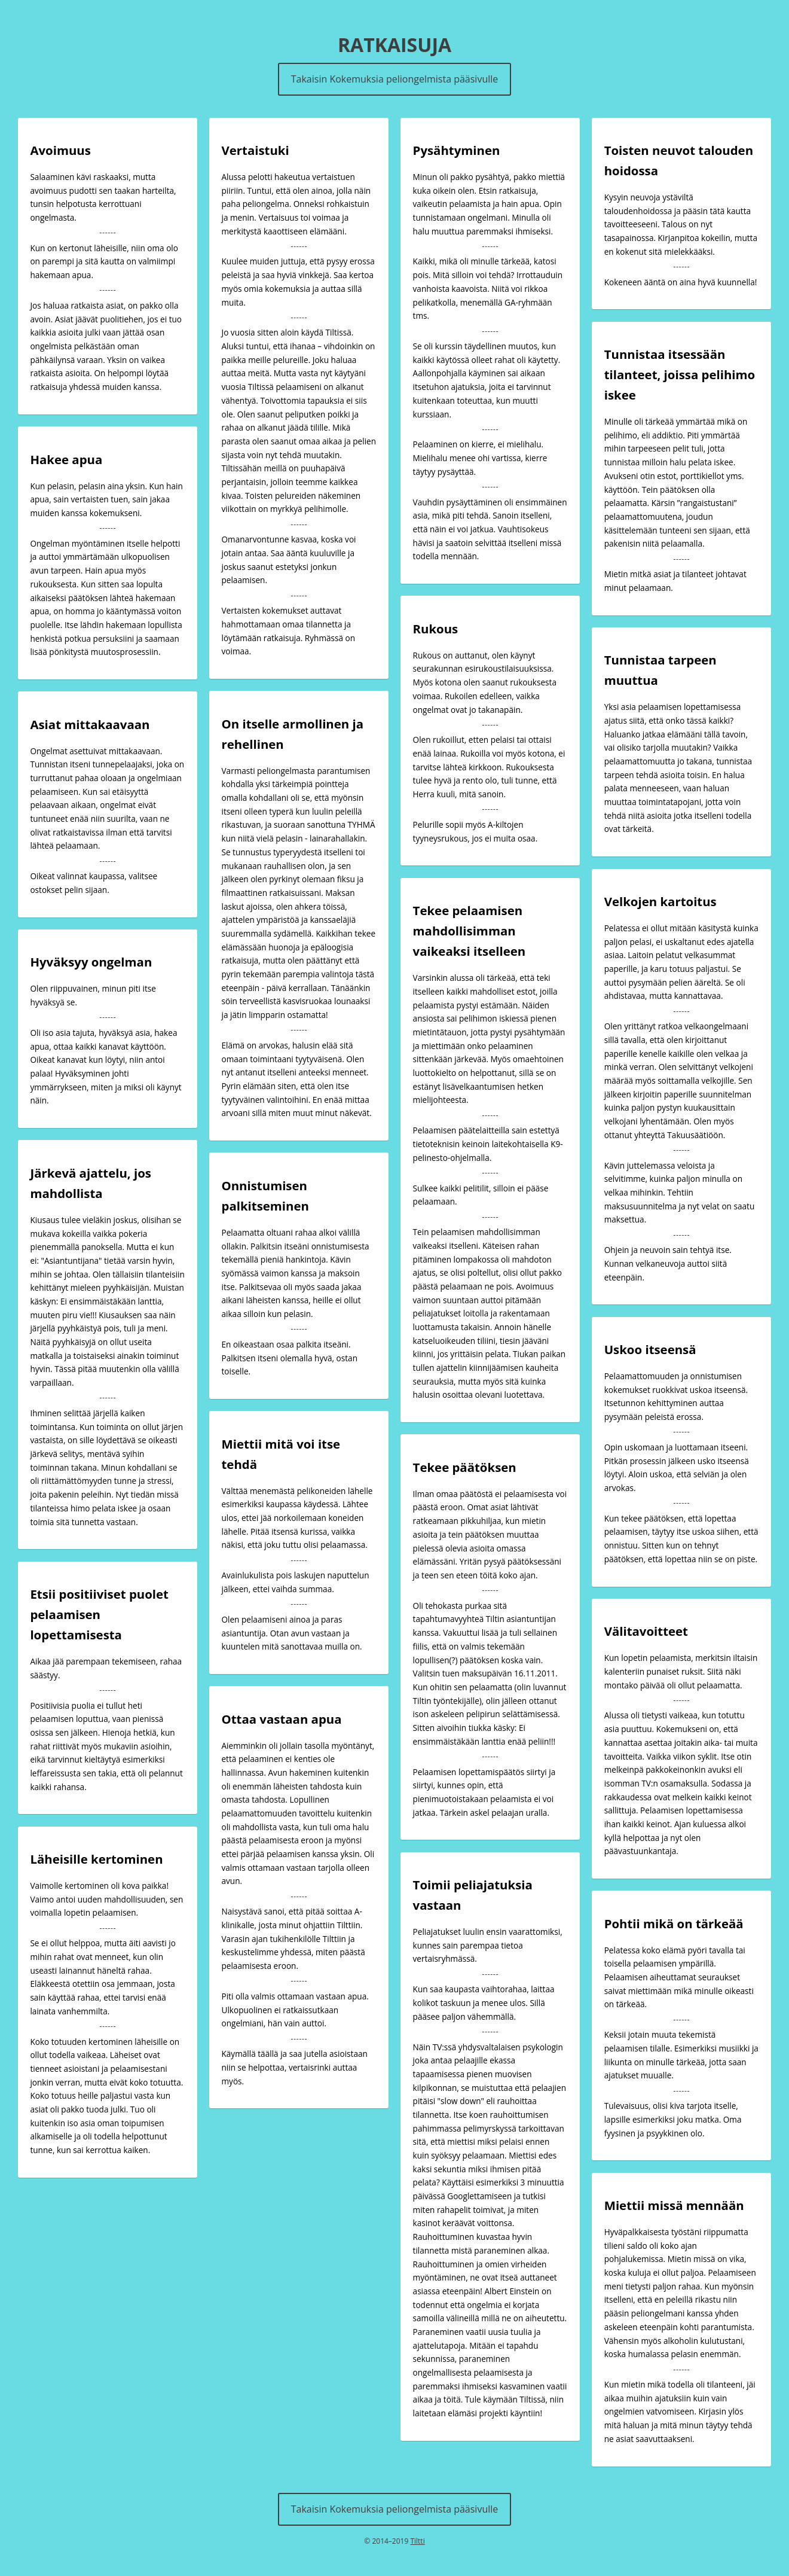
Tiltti (417, 2541)
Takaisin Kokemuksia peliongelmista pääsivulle (395, 79)
